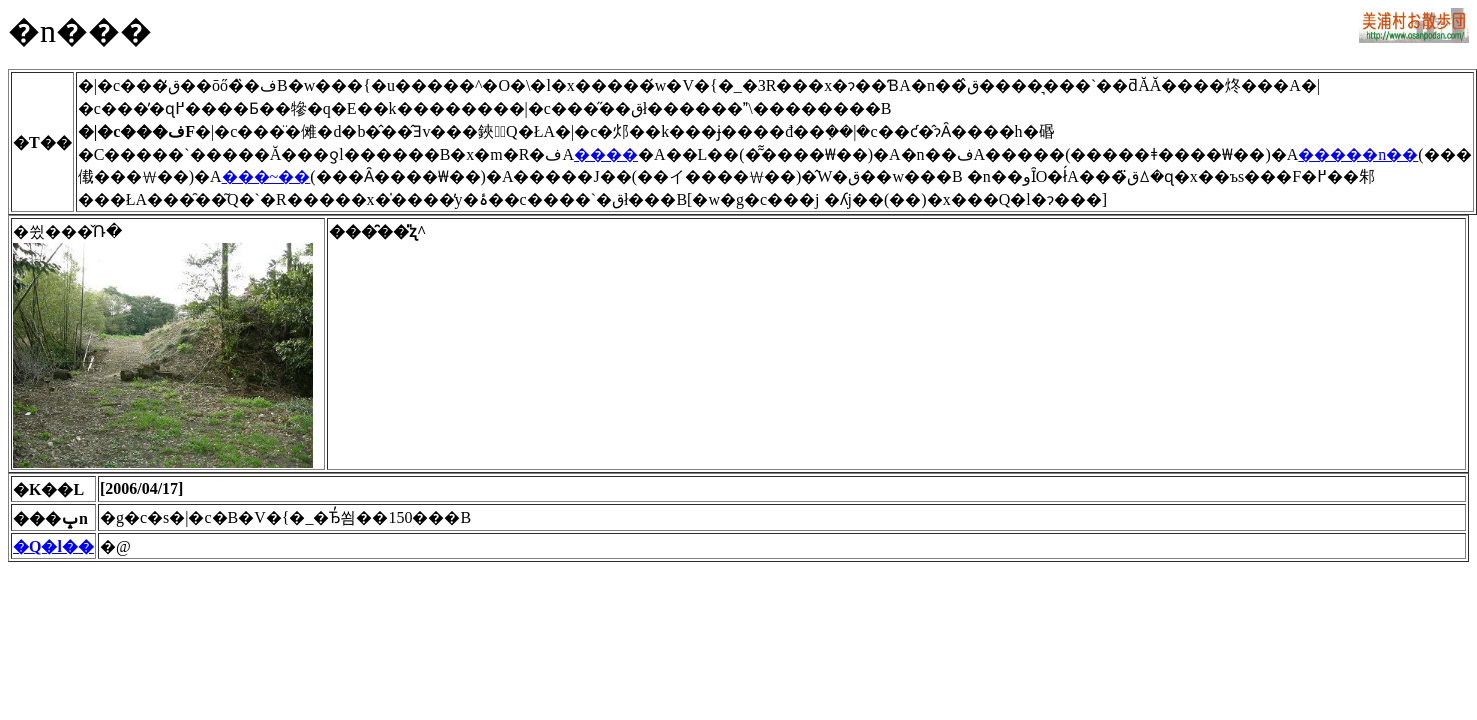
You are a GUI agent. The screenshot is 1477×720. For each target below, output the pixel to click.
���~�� (266, 176)
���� (606, 154)
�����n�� (1358, 154)
